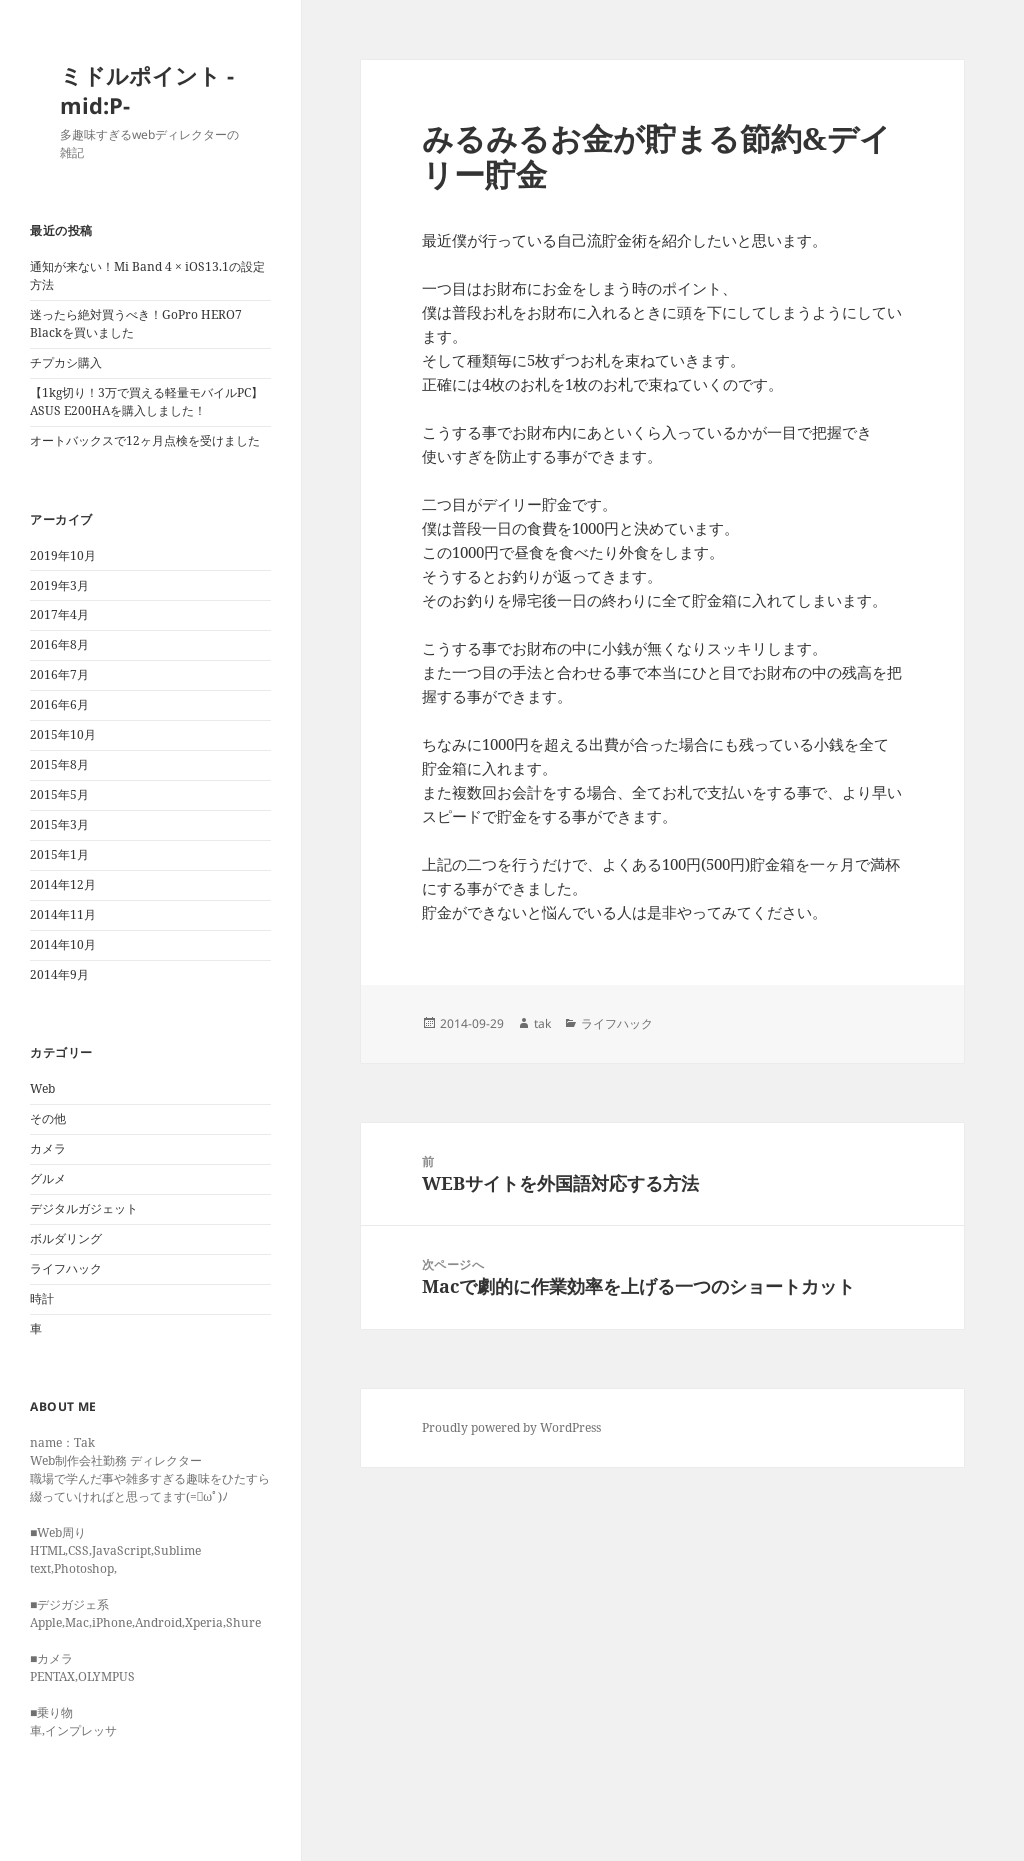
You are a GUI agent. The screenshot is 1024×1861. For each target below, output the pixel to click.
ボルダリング (66, 1238)
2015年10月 (63, 734)
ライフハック (66, 1268)
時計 (42, 1298)
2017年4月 (59, 614)
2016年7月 (59, 674)
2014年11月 (63, 914)
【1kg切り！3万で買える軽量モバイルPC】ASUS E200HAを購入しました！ (146, 401)
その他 (48, 1118)
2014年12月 (63, 884)
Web (42, 1088)
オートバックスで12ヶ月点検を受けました (145, 440)
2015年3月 (59, 824)
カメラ (48, 1148)
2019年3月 (59, 585)
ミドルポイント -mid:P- (147, 90)
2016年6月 (59, 704)
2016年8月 (59, 644)
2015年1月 (59, 854)
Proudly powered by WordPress (511, 1427)
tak (542, 1023)
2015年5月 (59, 794)
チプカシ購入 (66, 362)
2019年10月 (63, 555)
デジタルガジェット (84, 1208)
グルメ (48, 1178)
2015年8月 (59, 764)
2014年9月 (59, 974)
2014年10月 (63, 944)
